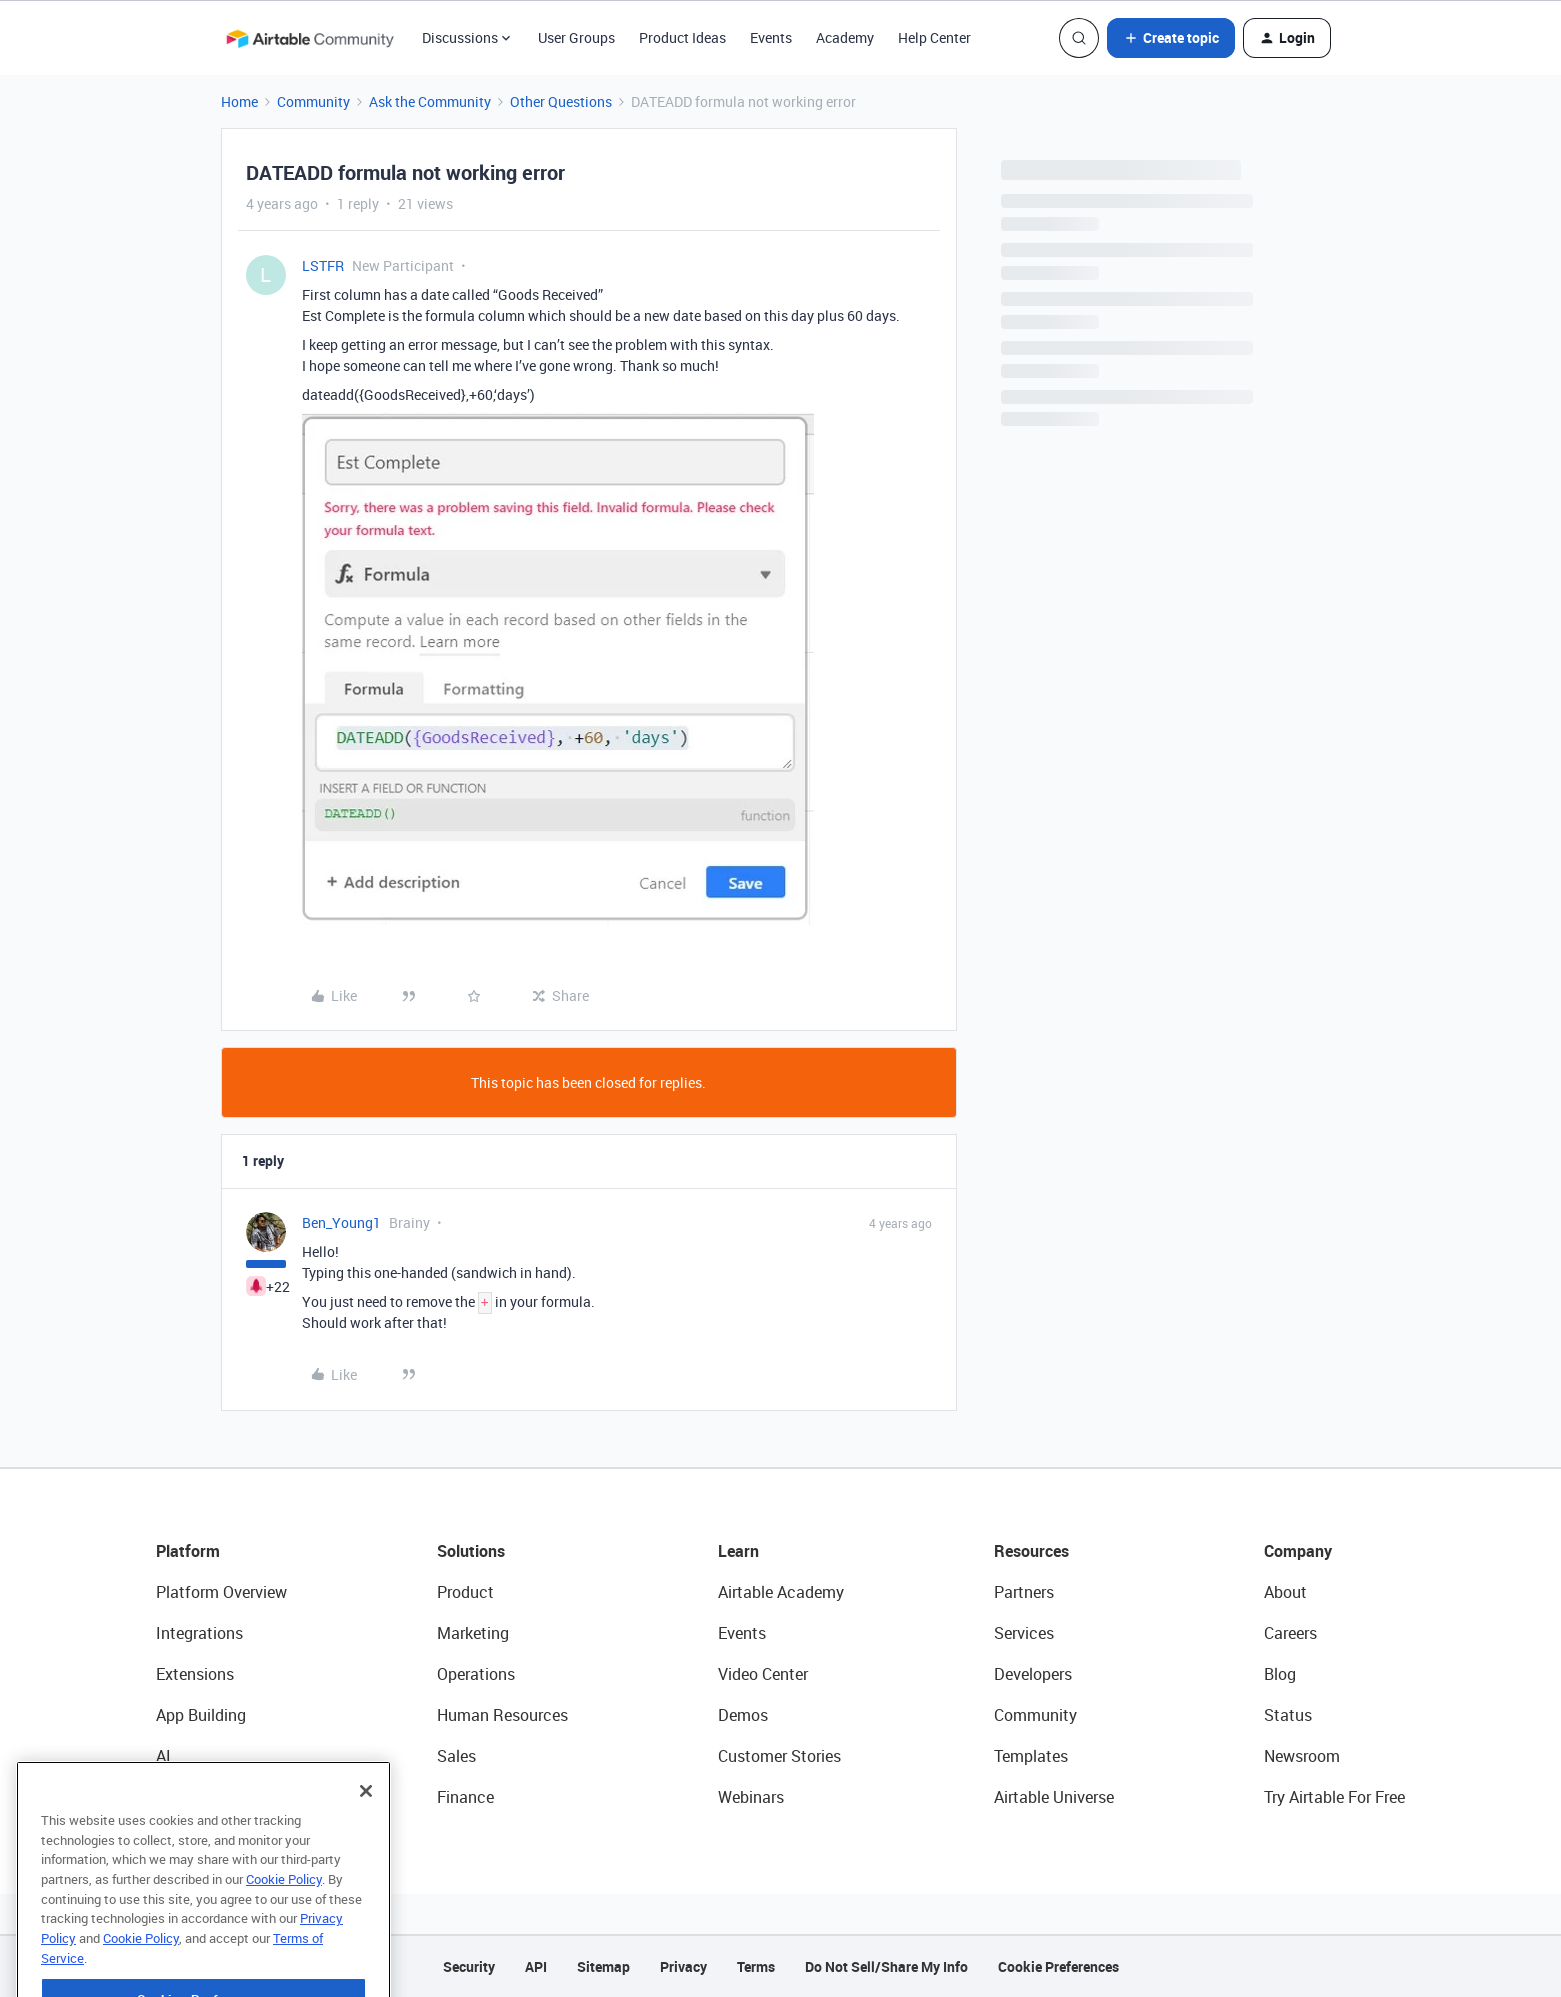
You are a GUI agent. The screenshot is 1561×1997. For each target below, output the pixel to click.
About (1285, 1592)
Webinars (751, 1797)
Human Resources (502, 1715)
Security (469, 1966)
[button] (1171, 38)
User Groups (576, 37)
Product (465, 1592)
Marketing (473, 1633)
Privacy (683, 1966)
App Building (201, 1715)
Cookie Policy (284, 1910)
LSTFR (323, 265)
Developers (1033, 1674)
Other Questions (561, 101)
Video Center (763, 1674)
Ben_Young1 (341, 1222)
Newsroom (1302, 1756)
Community (313, 101)
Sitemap (603, 1966)
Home (239, 101)
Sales (456, 1756)
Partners (1024, 1592)
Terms (756, 1966)
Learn (738, 1551)
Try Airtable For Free (1334, 1797)
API (536, 1966)
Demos (743, 1715)
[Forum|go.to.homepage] (310, 38)
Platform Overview (221, 1592)
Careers (1290, 1633)
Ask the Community (430, 101)
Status (1288, 1715)
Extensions (195, 1674)
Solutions (471, 1551)
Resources (1031, 1551)
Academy (845, 37)
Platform (188, 1551)
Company (1298, 1551)
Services (1024, 1633)
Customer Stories (779, 1756)
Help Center (934, 37)
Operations (476, 1674)
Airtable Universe (1054, 1797)
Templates (1031, 1756)
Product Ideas (682, 37)
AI (163, 1756)
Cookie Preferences (1058, 1966)
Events (771, 37)
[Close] (366, 1822)
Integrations (199, 1633)
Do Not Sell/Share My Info (886, 1966)
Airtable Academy (781, 1592)
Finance (465, 1797)
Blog (1280, 1674)
